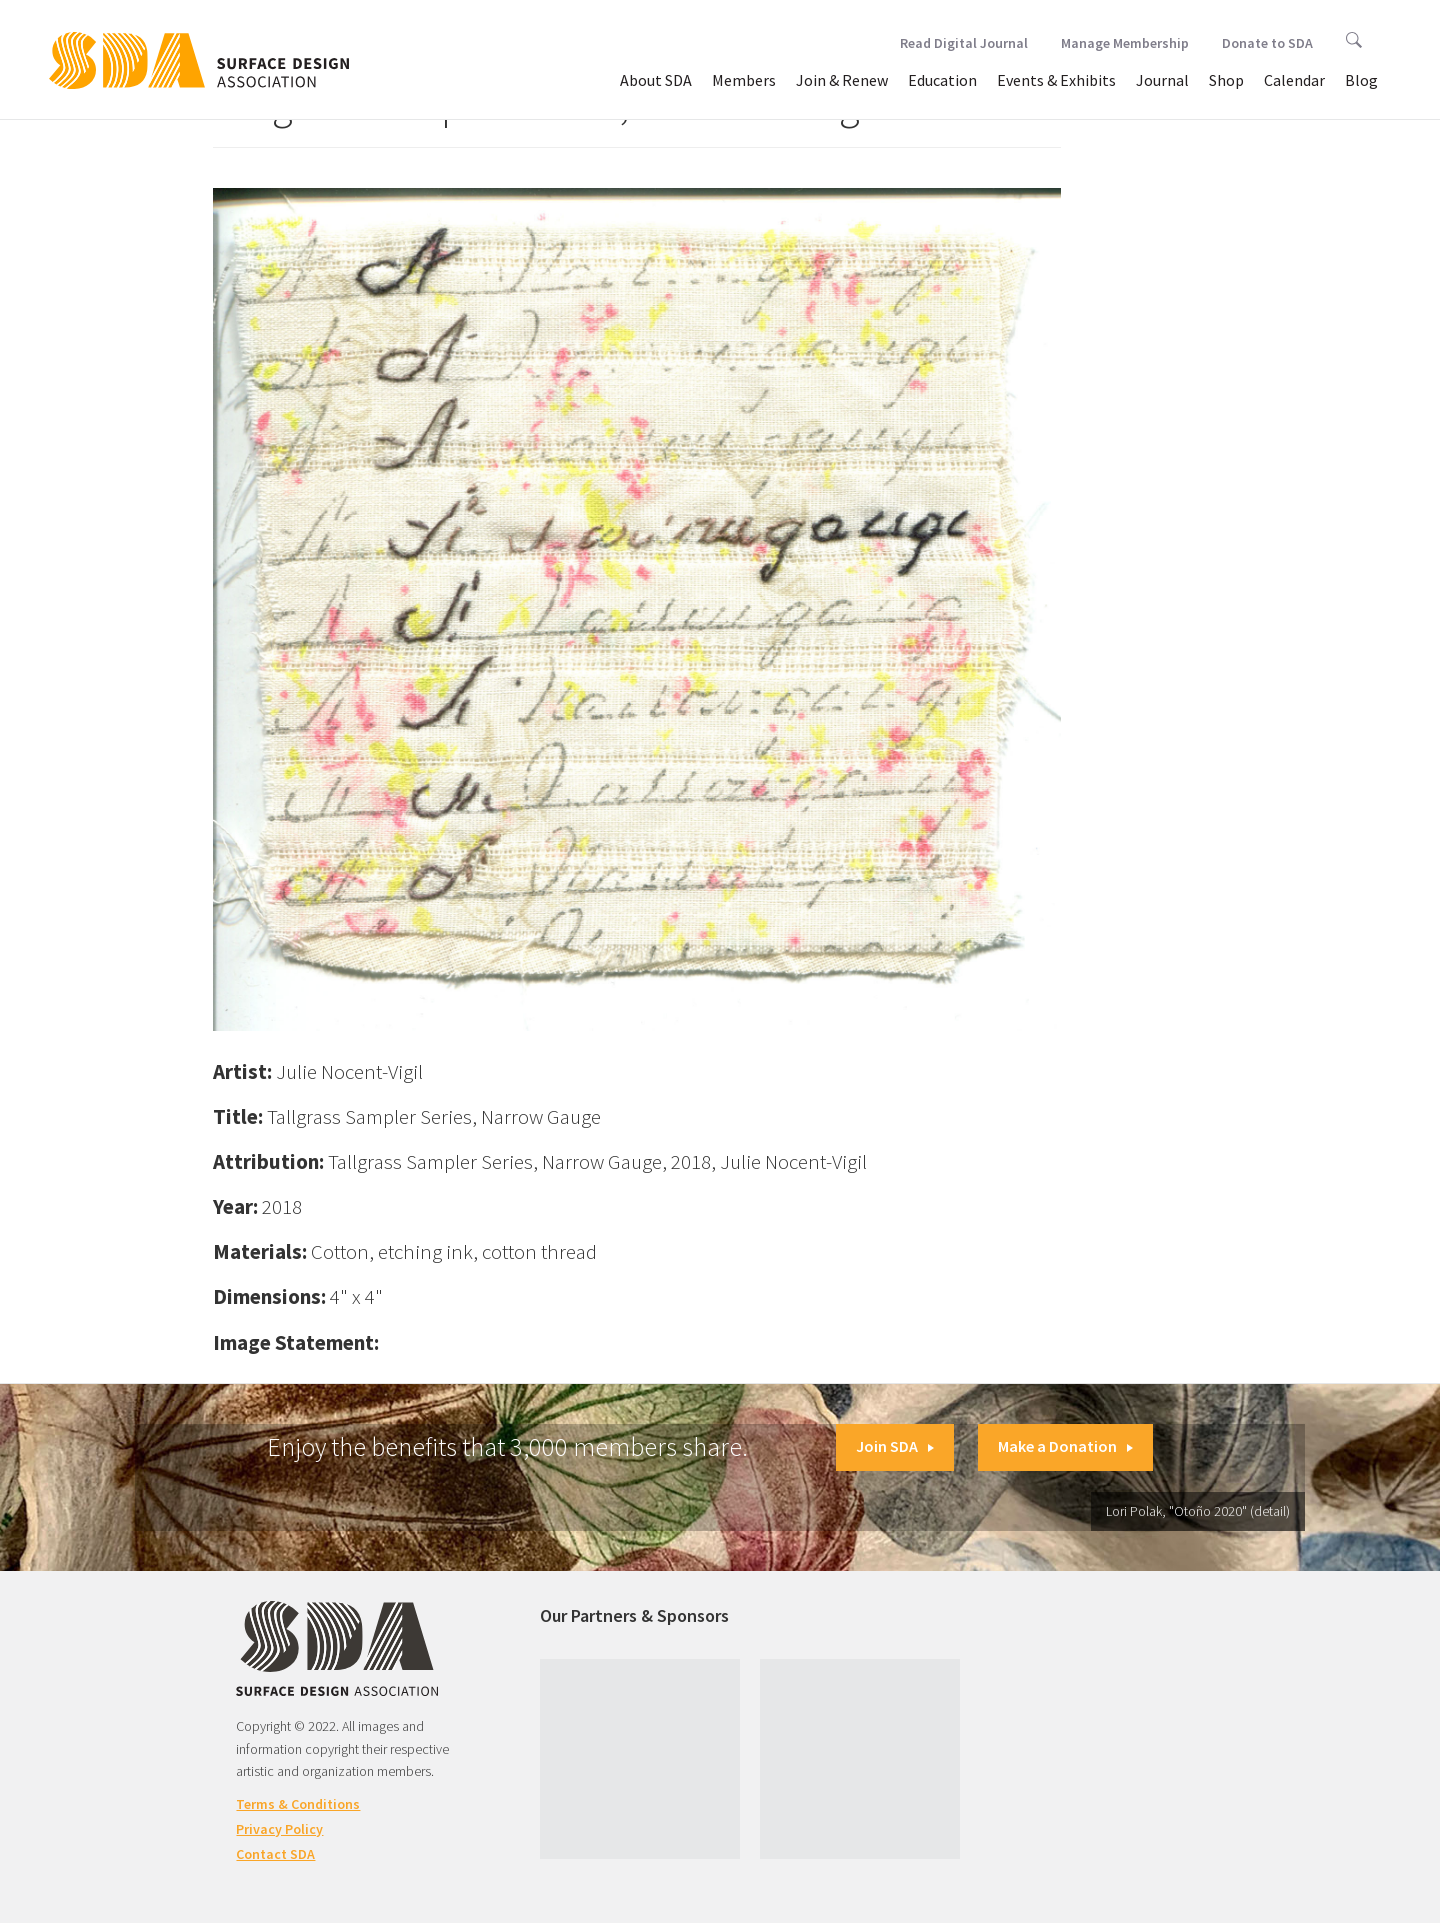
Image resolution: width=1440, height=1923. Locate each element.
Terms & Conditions (298, 1804)
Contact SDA (275, 1854)
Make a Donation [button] (1065, 1446)
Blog (1361, 80)
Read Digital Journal (964, 43)
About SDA (656, 80)
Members (744, 80)
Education (942, 80)
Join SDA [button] (895, 1446)
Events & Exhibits (1056, 80)
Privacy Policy (279, 1829)
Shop (1226, 80)
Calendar (1294, 80)
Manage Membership (1125, 43)
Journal (1162, 80)
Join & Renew (842, 80)
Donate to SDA (1267, 43)
